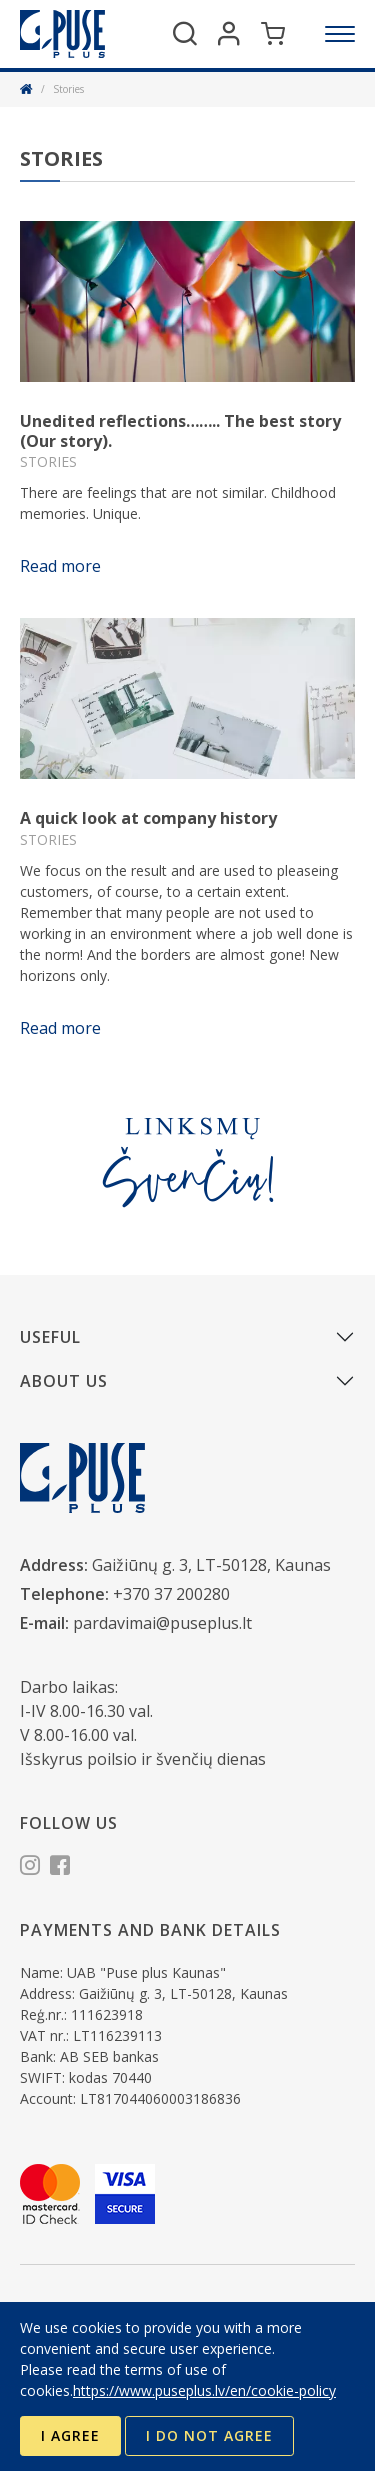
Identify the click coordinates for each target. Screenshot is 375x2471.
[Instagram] (30, 1868)
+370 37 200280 (171, 1594)
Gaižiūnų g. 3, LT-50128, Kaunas (211, 1565)
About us (64, 1381)
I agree (70, 2435)
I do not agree (209, 2435)
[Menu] (340, 34)
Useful (50, 1337)
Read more (60, 566)
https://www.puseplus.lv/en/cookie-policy (204, 2390)
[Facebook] (60, 1868)
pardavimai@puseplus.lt (162, 1623)
